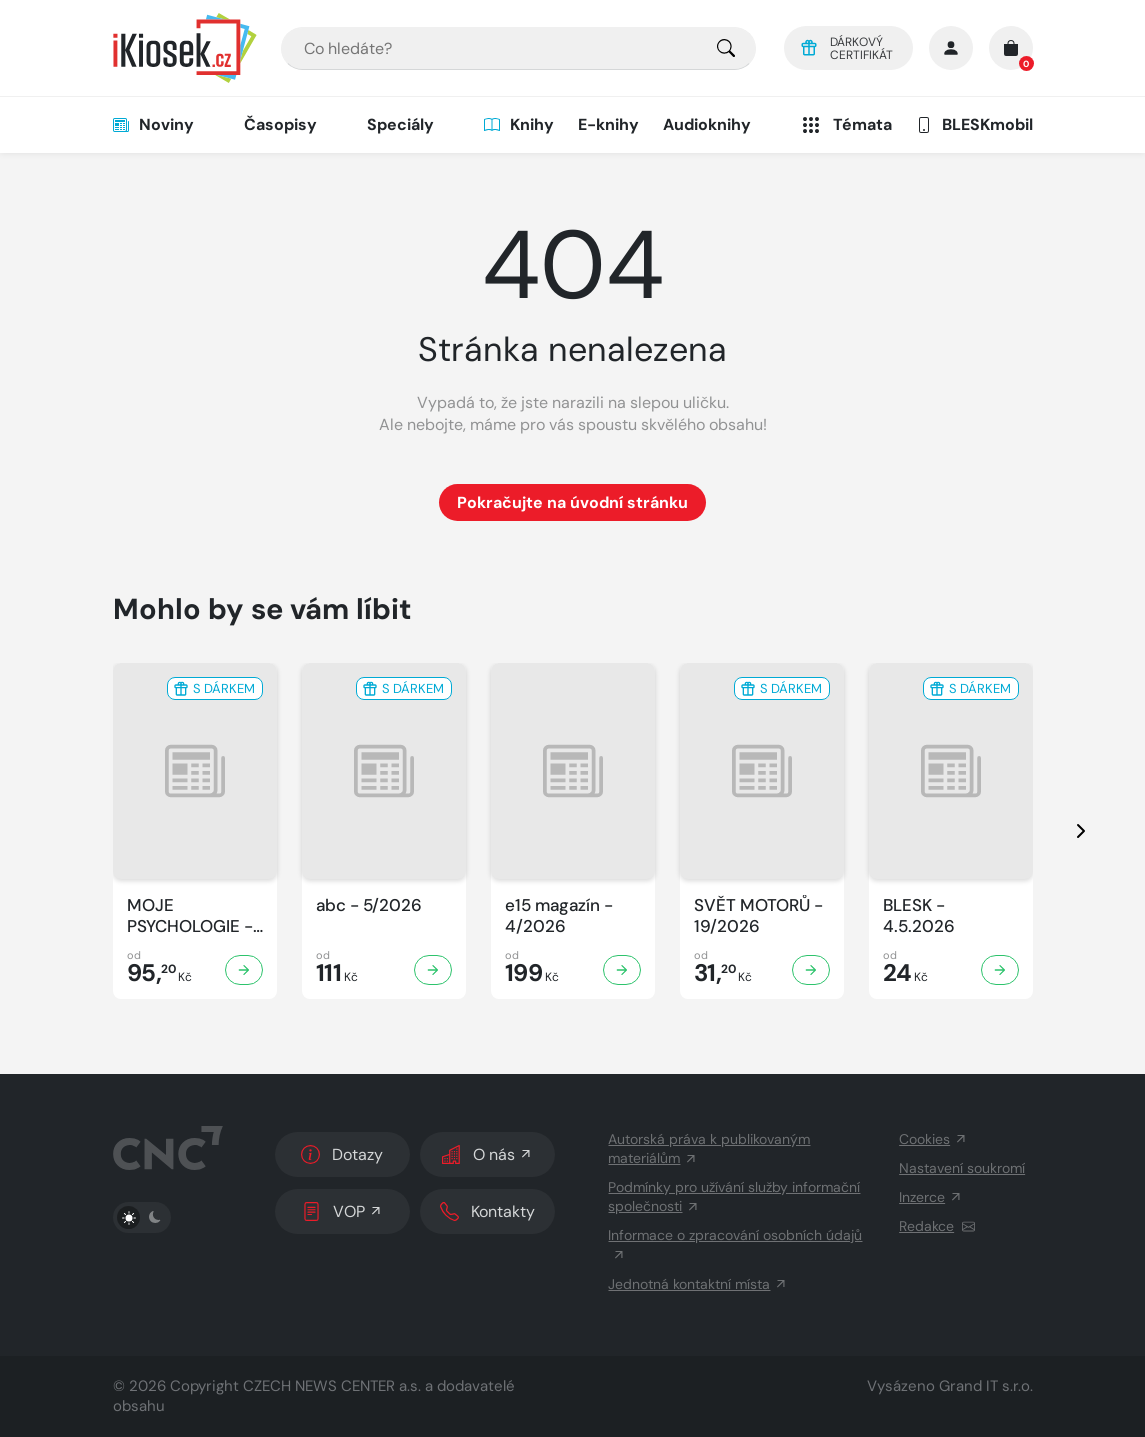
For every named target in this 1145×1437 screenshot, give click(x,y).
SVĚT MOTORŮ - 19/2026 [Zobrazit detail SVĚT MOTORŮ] (758, 916)
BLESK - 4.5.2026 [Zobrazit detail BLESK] (919, 916)
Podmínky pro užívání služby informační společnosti (734, 1196)
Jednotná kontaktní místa (698, 1284)
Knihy (519, 124)
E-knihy (608, 124)
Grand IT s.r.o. (986, 1386)
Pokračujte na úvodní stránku (572, 502)
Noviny (153, 124)
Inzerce (931, 1197)
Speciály (400, 124)
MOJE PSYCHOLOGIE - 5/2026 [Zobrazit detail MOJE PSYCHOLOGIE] (190, 916)
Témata (845, 125)
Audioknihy (707, 124)
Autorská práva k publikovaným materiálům (709, 1148)
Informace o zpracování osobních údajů (735, 1244)
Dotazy (342, 1154)
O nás (487, 1154)
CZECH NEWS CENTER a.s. (332, 1386)
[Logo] (185, 48)
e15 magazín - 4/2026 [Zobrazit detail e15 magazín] (559, 916)
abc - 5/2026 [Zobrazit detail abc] (369, 905)
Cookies (933, 1139)
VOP (342, 1211)
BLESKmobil (974, 124)
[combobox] (518, 48)
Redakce (937, 1226)
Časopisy (280, 124)
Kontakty (487, 1211)
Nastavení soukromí (962, 1168)
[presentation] (1063, 831)
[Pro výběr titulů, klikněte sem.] (726, 48)
